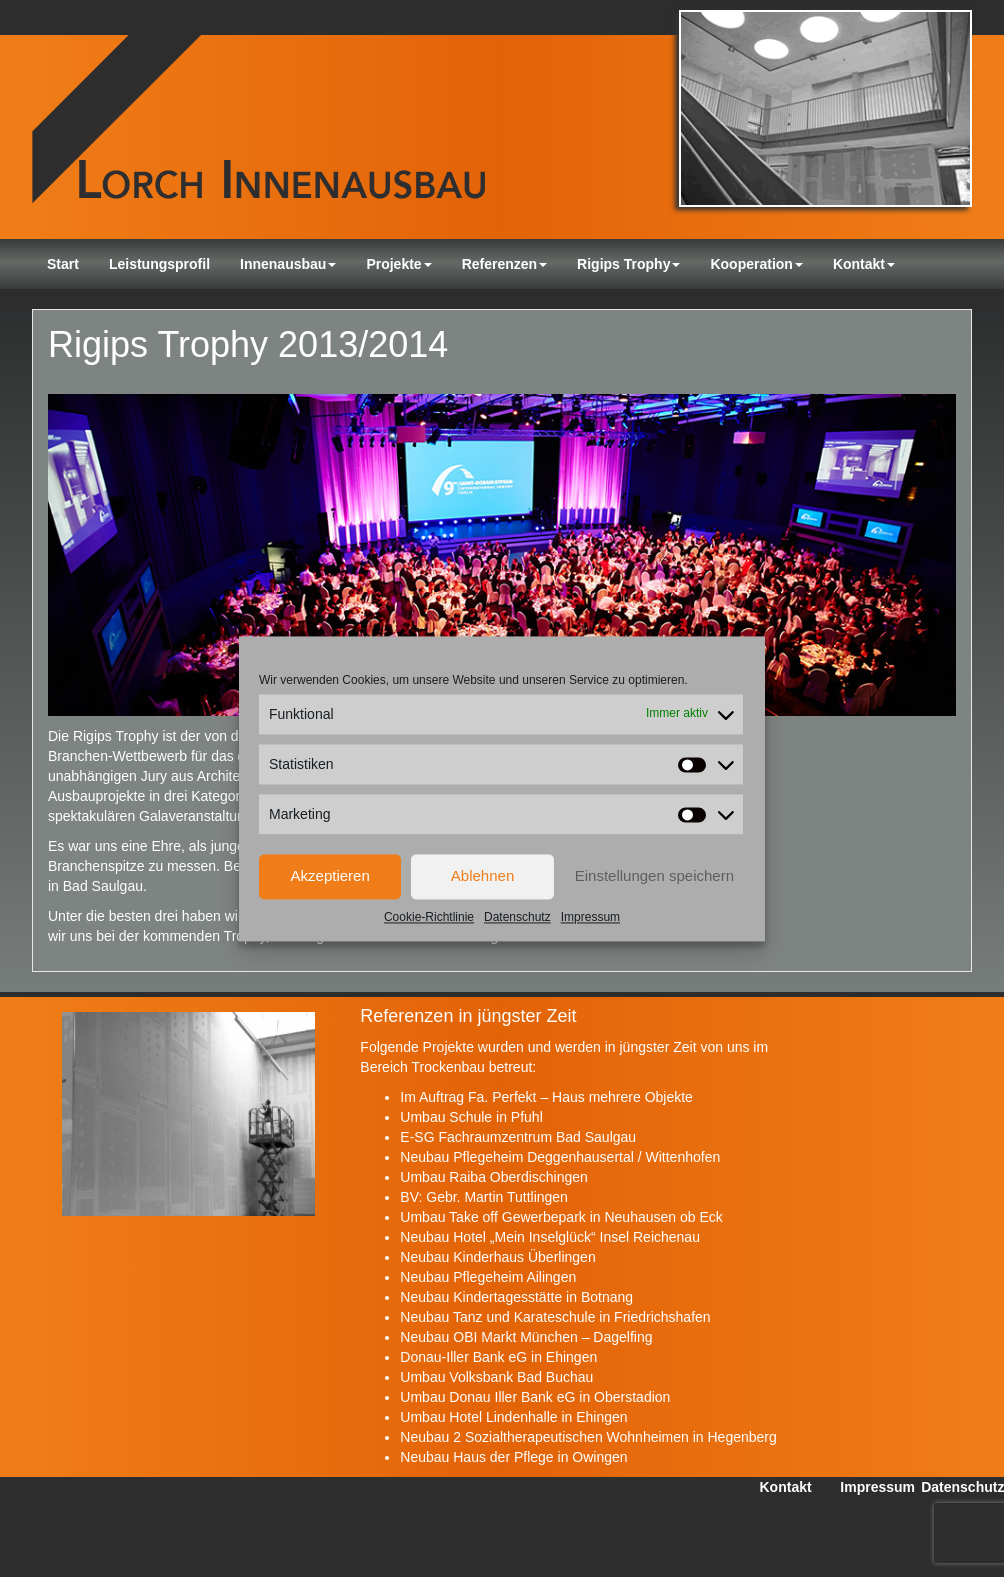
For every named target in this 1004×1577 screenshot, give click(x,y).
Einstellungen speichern (654, 875)
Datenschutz (517, 917)
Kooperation (756, 264)
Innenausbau (288, 264)
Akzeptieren (330, 875)
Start (63, 264)
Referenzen (504, 264)
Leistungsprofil (159, 264)
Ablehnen (482, 875)
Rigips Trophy (628, 264)
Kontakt (864, 264)
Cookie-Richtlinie (429, 917)
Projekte (398, 264)
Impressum (590, 917)
